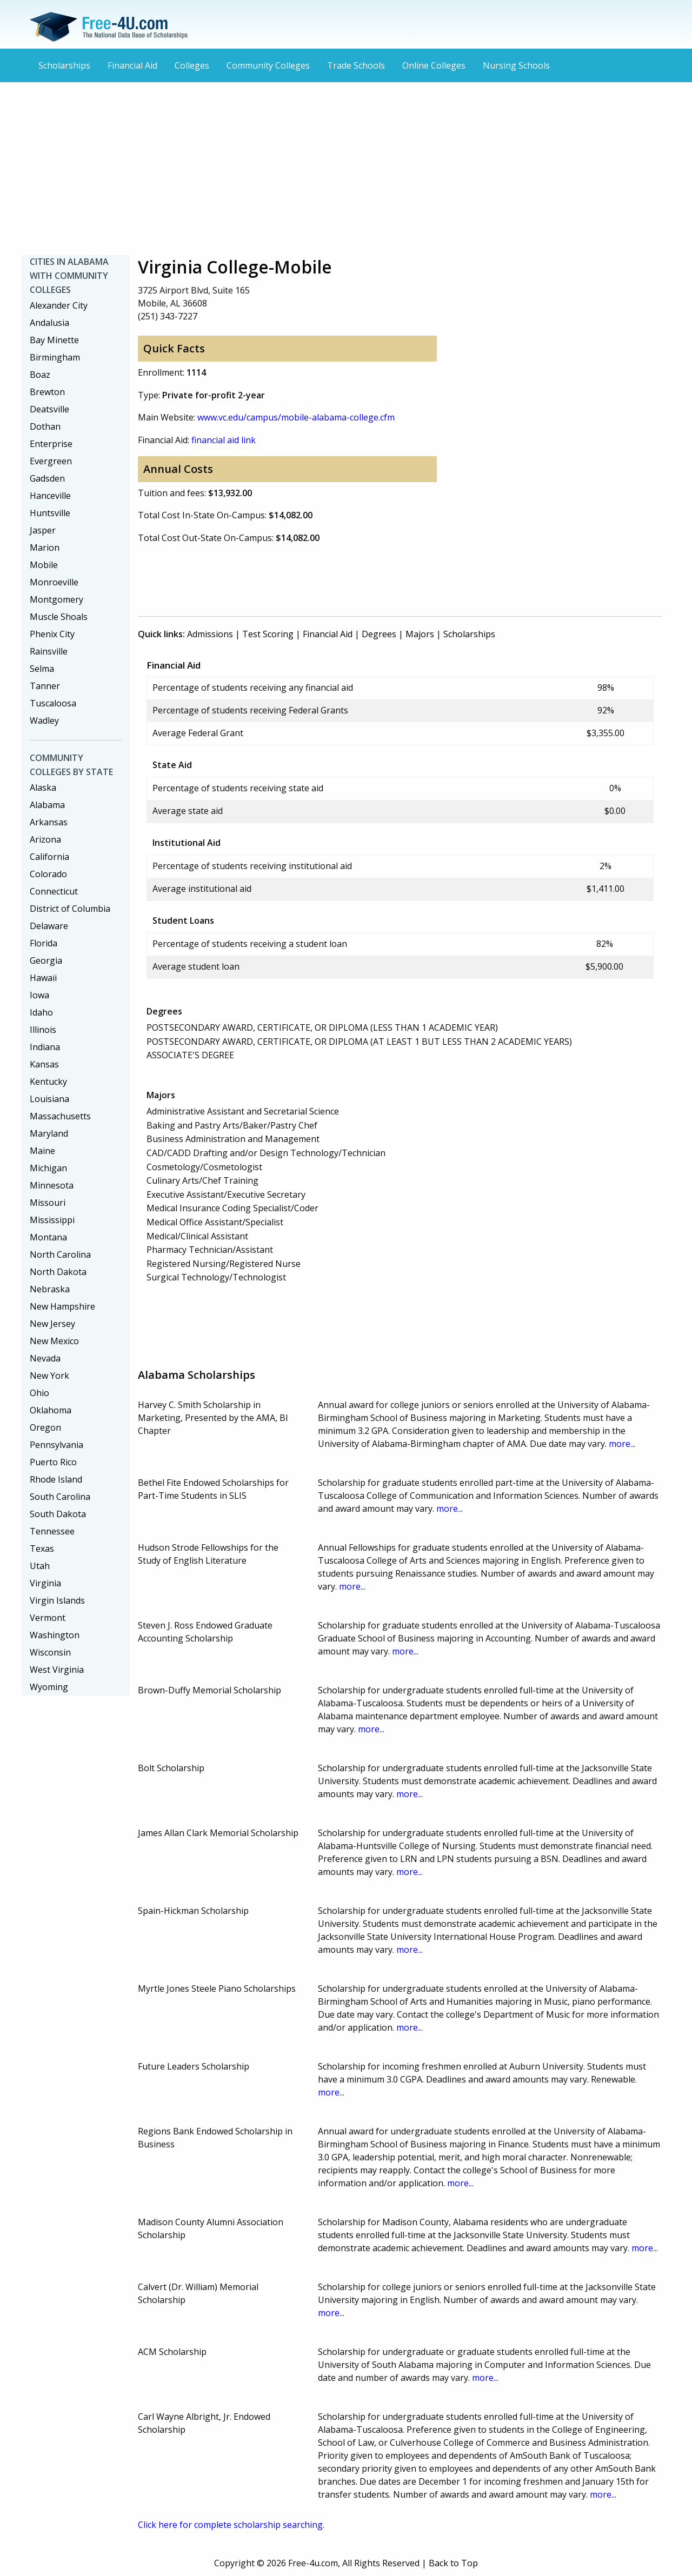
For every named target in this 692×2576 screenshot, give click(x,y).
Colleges (192, 65)
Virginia (45, 1583)
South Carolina (60, 1497)
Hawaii (43, 978)
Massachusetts (60, 1116)
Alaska (43, 787)
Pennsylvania (56, 1445)
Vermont (47, 1618)
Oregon (45, 1427)
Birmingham (55, 357)
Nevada (45, 1358)
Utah (40, 1566)
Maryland (49, 1133)
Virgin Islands (57, 1600)
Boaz (40, 375)
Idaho (41, 1012)
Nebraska (50, 1289)
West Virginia (57, 1670)
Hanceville (50, 496)
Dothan (45, 426)
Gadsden (47, 478)
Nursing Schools (516, 65)
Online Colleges (433, 65)
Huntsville (50, 513)
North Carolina (60, 1254)
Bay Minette (54, 340)
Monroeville (54, 582)
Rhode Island (56, 1479)
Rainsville (49, 651)
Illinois (43, 1030)
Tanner (45, 686)
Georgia (46, 960)
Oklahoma (50, 1410)
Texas (42, 1548)
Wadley (44, 720)
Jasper (43, 530)
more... (622, 1444)
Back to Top (453, 2563)
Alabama (47, 805)
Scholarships (64, 65)
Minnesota (52, 1185)
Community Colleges (268, 65)
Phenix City (52, 634)
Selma (42, 669)
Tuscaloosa (53, 703)
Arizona (45, 839)
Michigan (48, 1168)
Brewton (47, 392)
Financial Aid (132, 65)
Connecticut (54, 891)
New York (49, 1376)
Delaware (49, 926)
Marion (44, 547)
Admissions (210, 634)
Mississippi (52, 1220)
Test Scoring (268, 634)
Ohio (39, 1393)
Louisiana (49, 1099)
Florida (43, 943)
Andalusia (49, 323)
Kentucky (48, 1081)
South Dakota (58, 1514)
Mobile (44, 565)
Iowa (39, 995)
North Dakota (58, 1272)
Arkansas (49, 822)
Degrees (379, 634)
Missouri (47, 1203)
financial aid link (223, 440)
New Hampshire (62, 1306)
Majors (419, 634)
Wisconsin (50, 1652)
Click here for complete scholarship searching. (231, 2525)
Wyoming (49, 1687)
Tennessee (52, 1531)
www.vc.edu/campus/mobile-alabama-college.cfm (296, 417)
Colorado (48, 874)
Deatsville (49, 409)
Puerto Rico (53, 1462)
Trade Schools (356, 65)
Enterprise (51, 444)
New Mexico (54, 1341)
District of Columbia (70, 909)
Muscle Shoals (59, 617)
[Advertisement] (346, 168)
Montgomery (56, 599)
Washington (54, 1635)
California (49, 857)
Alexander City (59, 305)
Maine (42, 1151)
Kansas (44, 1064)
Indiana (45, 1047)
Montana (48, 1237)
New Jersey (52, 1324)
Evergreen (51, 461)
